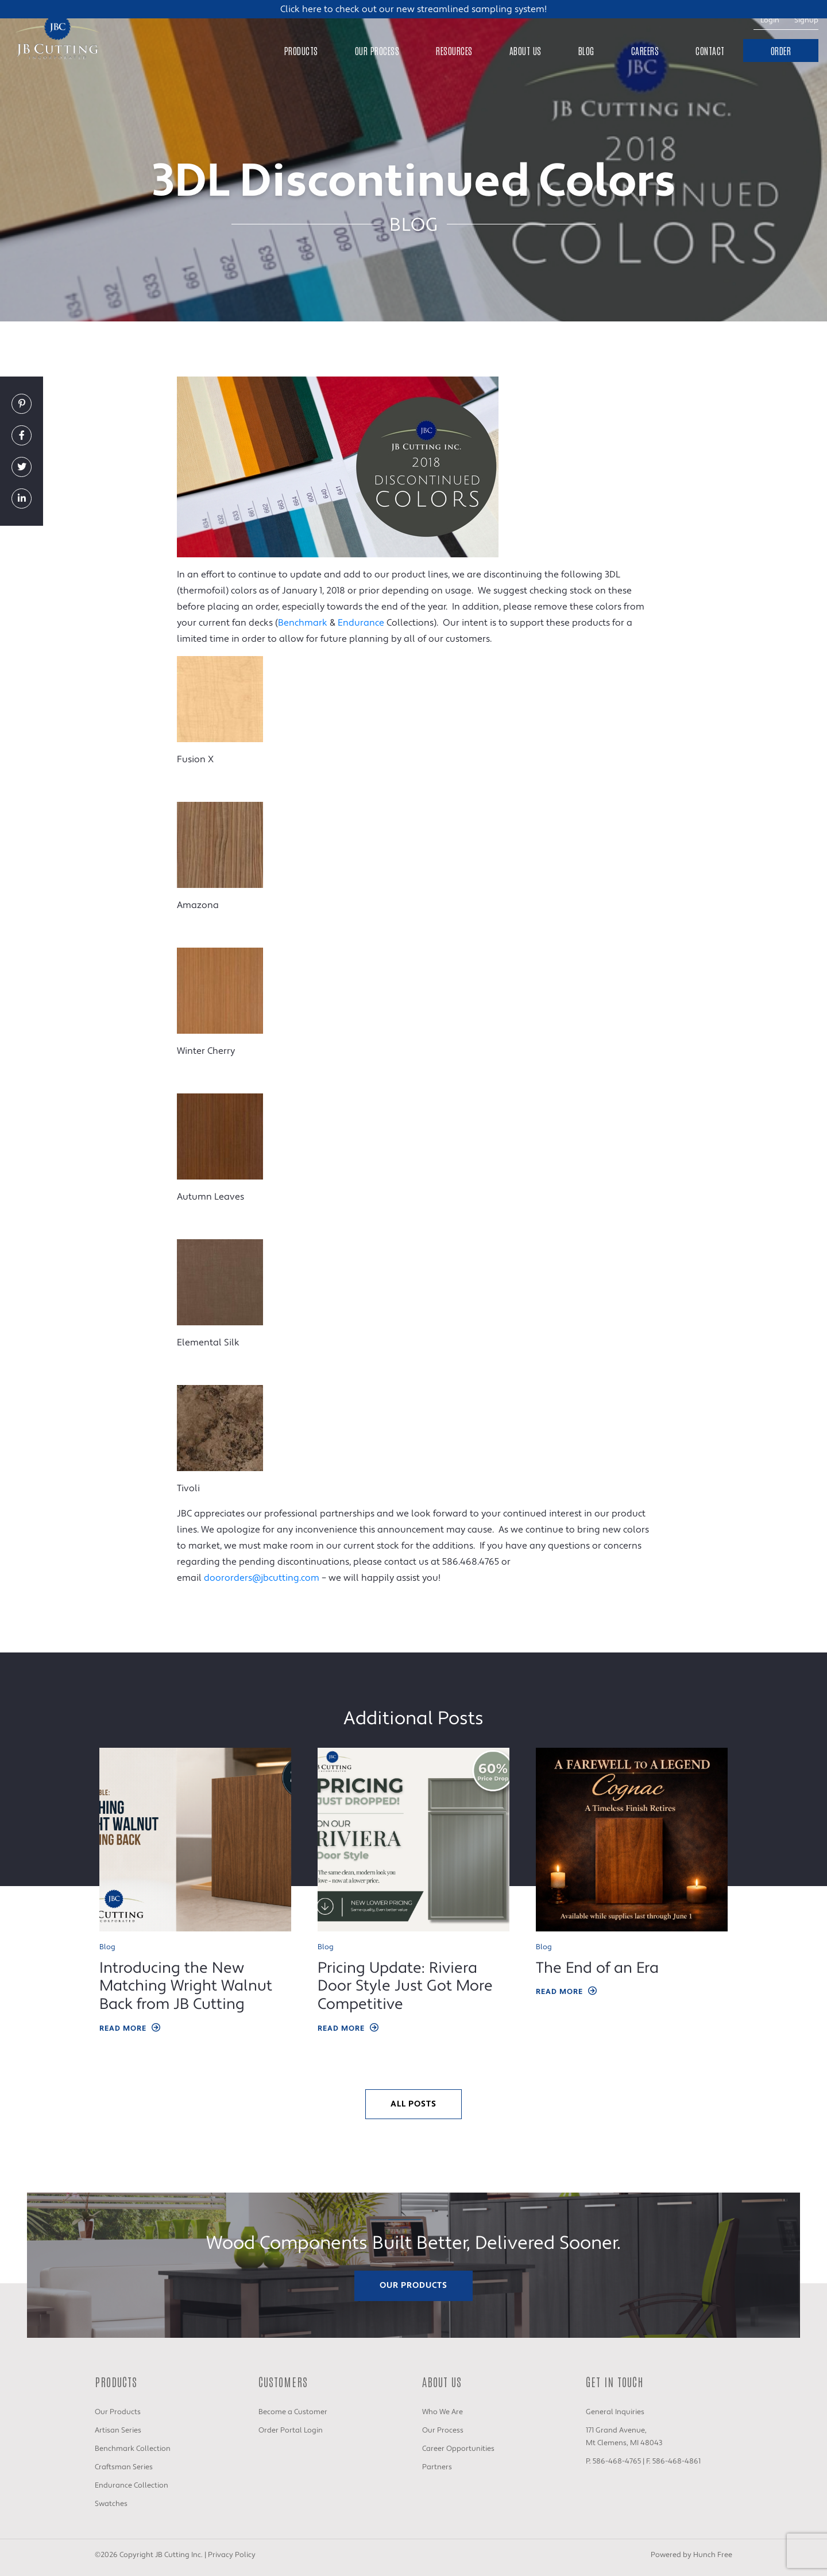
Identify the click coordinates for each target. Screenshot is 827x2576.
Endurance (361, 623)
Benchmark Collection (133, 2448)
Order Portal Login (290, 2430)
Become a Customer (292, 2411)
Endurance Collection (131, 2485)
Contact (710, 50)
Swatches (111, 2503)
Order (781, 50)
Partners (437, 2467)
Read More (130, 2028)
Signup (806, 20)
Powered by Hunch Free (691, 2554)
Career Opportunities (458, 2448)
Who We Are (442, 2411)
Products (301, 50)
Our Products (413, 2285)
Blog (586, 50)
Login (769, 20)
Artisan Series (118, 2430)
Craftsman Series (124, 2467)
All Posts (413, 2103)
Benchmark (302, 623)
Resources (454, 50)
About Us (525, 50)
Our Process (377, 50)
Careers (645, 50)
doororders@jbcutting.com (261, 1578)
